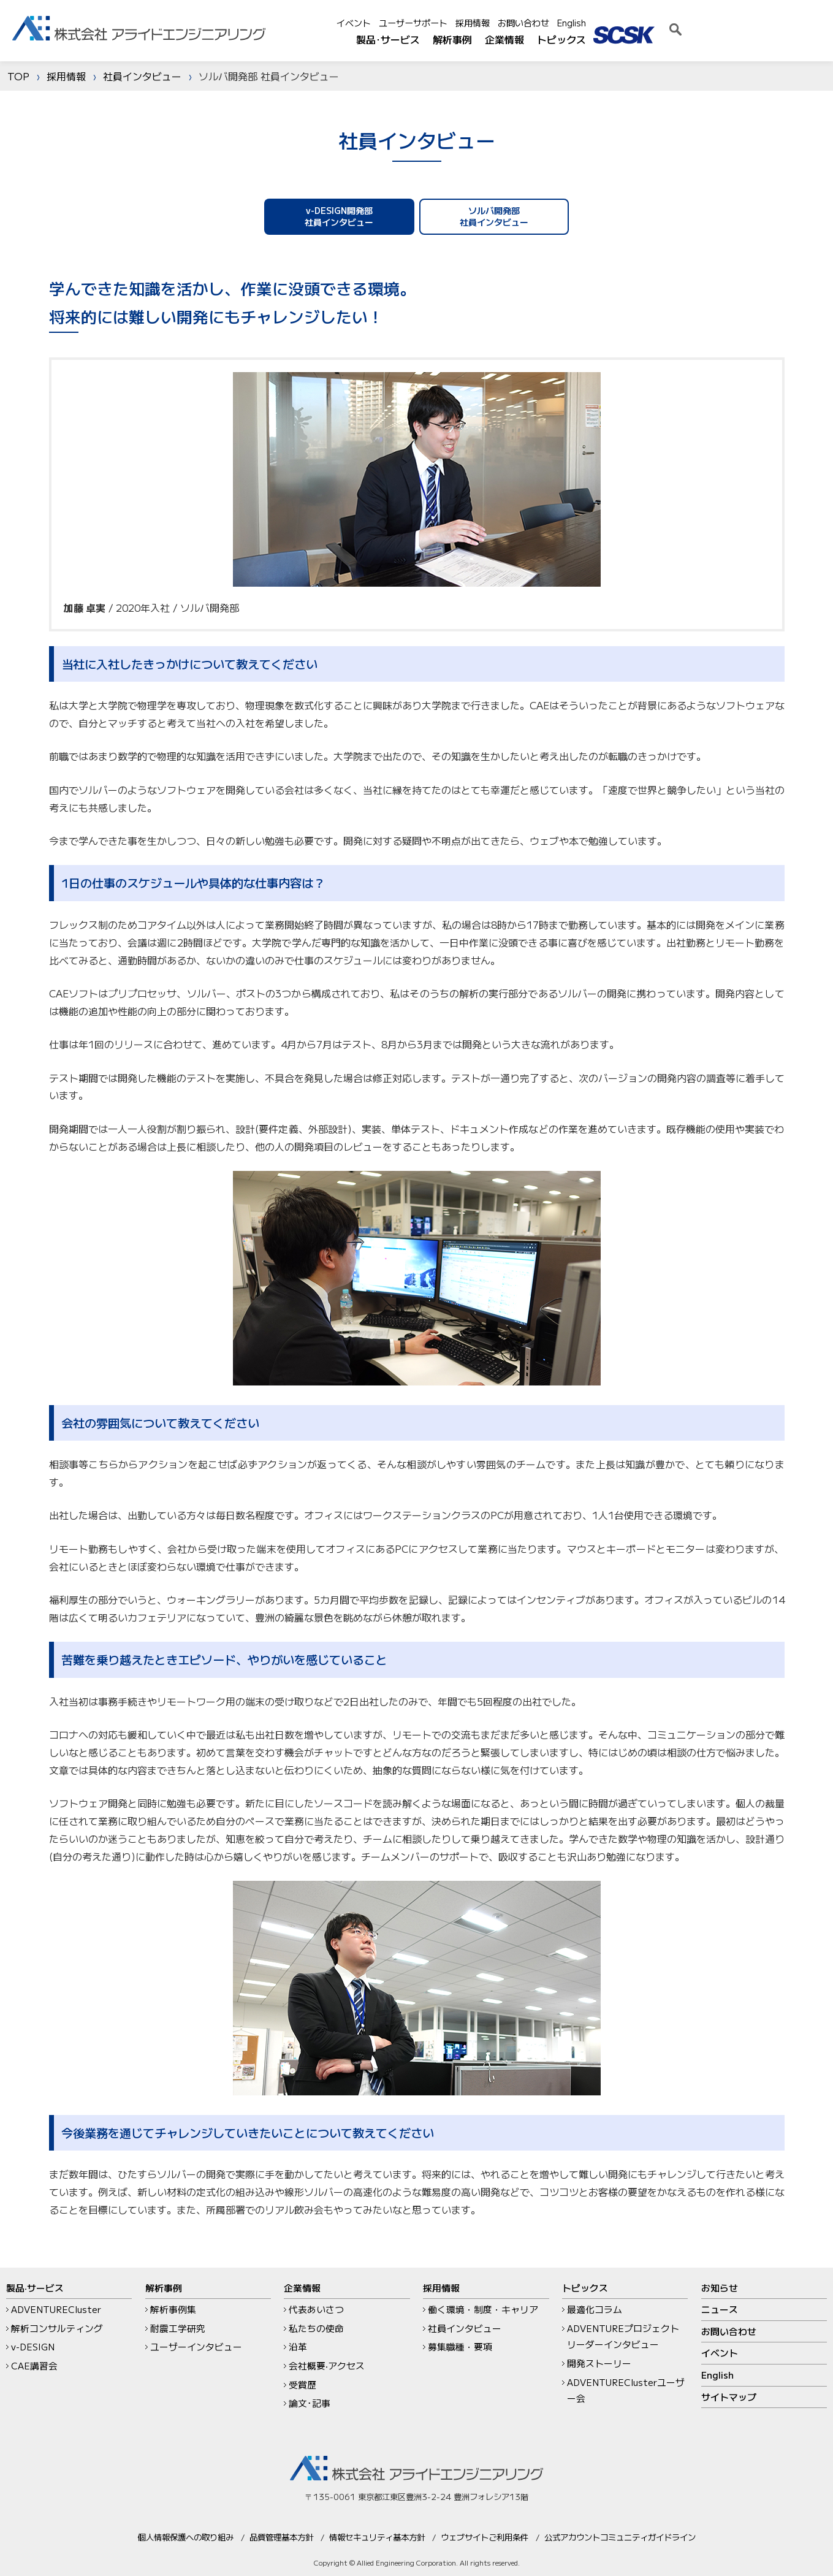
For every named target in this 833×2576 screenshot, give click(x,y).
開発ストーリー (599, 2363)
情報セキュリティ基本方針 (377, 2537)
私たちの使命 (316, 2328)
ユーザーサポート (567, 23)
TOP (18, 76)
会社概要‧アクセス (327, 2365)
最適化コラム (594, 2309)
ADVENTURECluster (56, 2309)
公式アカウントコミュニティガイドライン (620, 2537)
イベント (507, 23)
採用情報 (626, 23)
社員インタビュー (142, 76)
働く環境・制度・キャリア (483, 2309)
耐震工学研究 (177, 2328)
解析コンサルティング (57, 2328)
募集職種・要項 (460, 2346)
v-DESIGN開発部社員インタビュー (343, 216)
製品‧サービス (35, 2287)
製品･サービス (542, 39)
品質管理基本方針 (281, 2537)
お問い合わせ (677, 23)
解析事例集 (173, 2309)
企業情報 (658, 39)
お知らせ (719, 2287)
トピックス (715, 39)
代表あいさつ (316, 2309)
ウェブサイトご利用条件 (484, 2537)
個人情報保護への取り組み (186, 2537)
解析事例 (606, 39)
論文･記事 (309, 2402)
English (725, 23)
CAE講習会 (34, 2365)
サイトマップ (728, 2396)
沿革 (298, 2346)
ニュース (719, 2309)
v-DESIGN (33, 2346)
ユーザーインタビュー (196, 2346)
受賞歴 (302, 2384)
